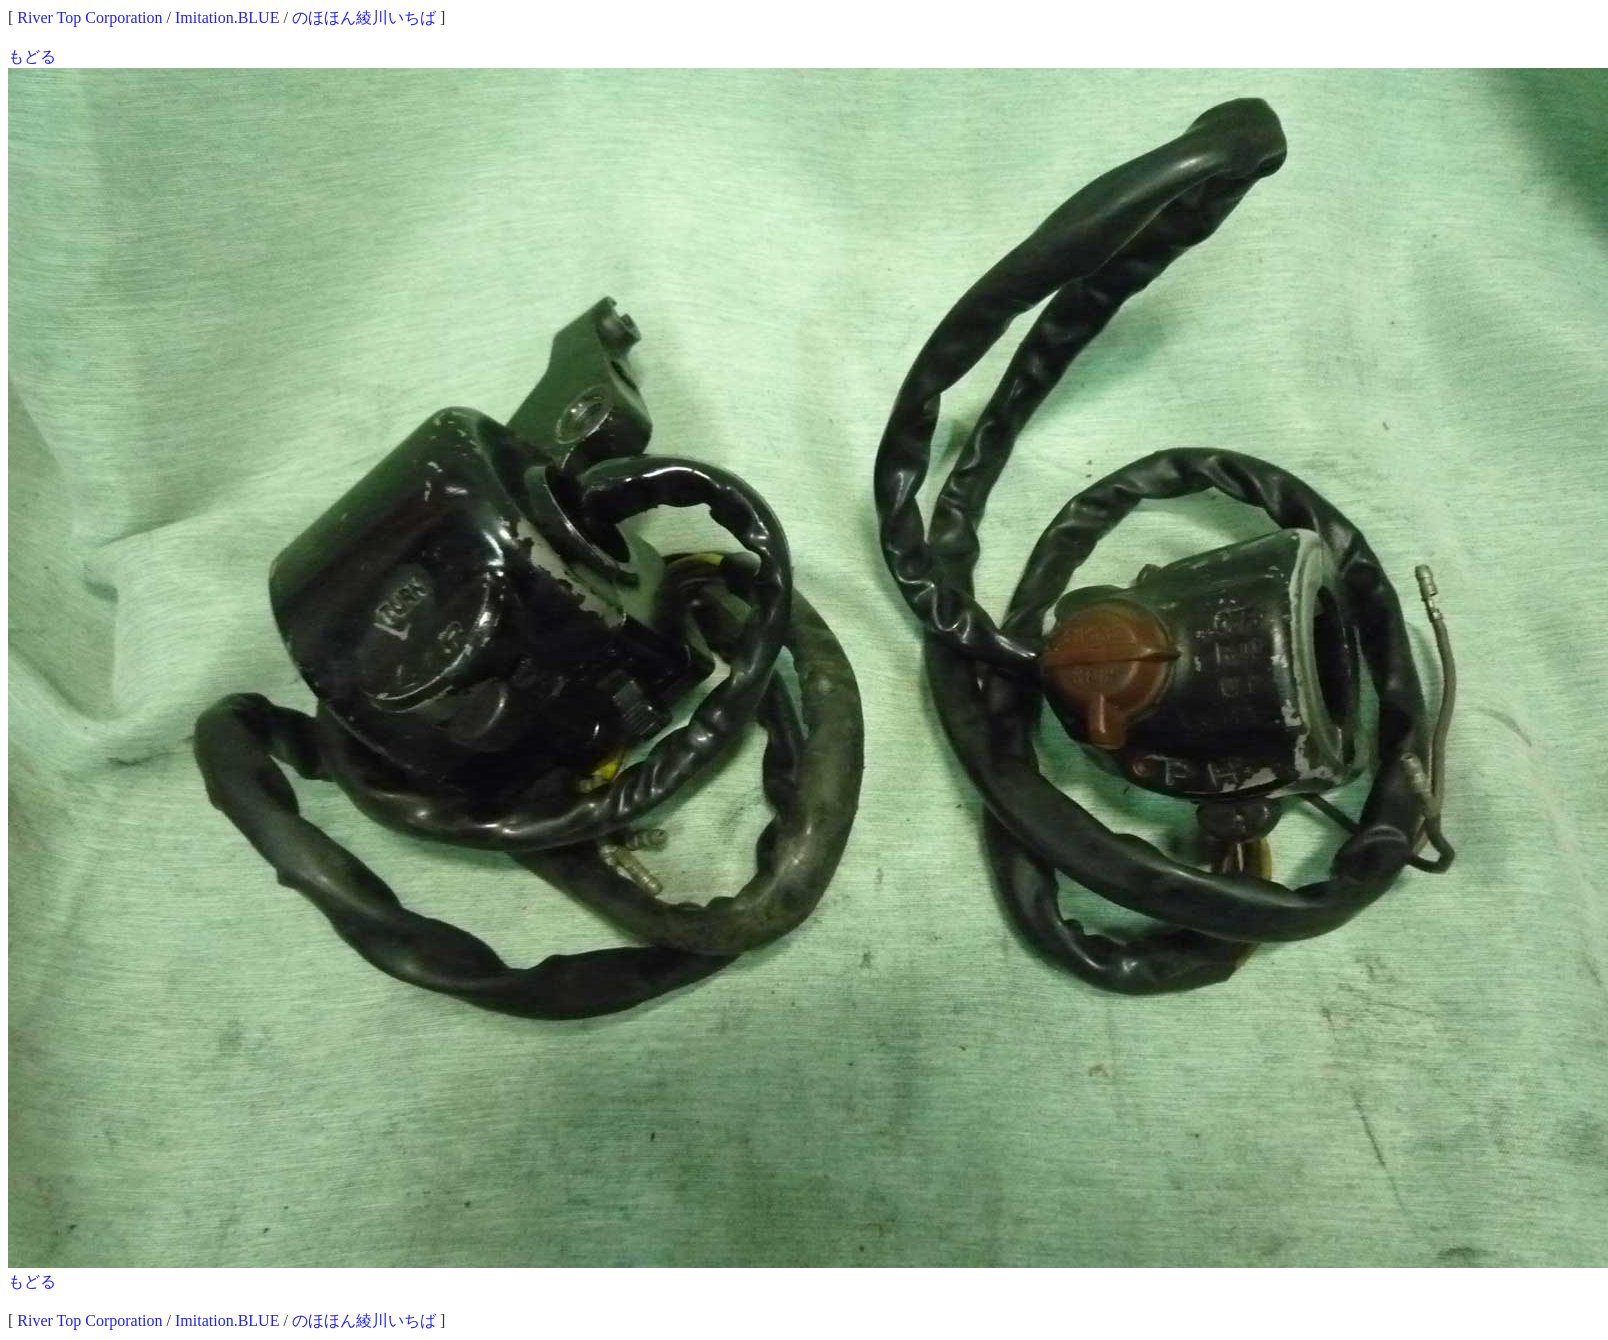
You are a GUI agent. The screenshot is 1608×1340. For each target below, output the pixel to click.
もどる (32, 56)
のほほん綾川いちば (364, 17)
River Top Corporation (89, 17)
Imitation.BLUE (227, 17)
